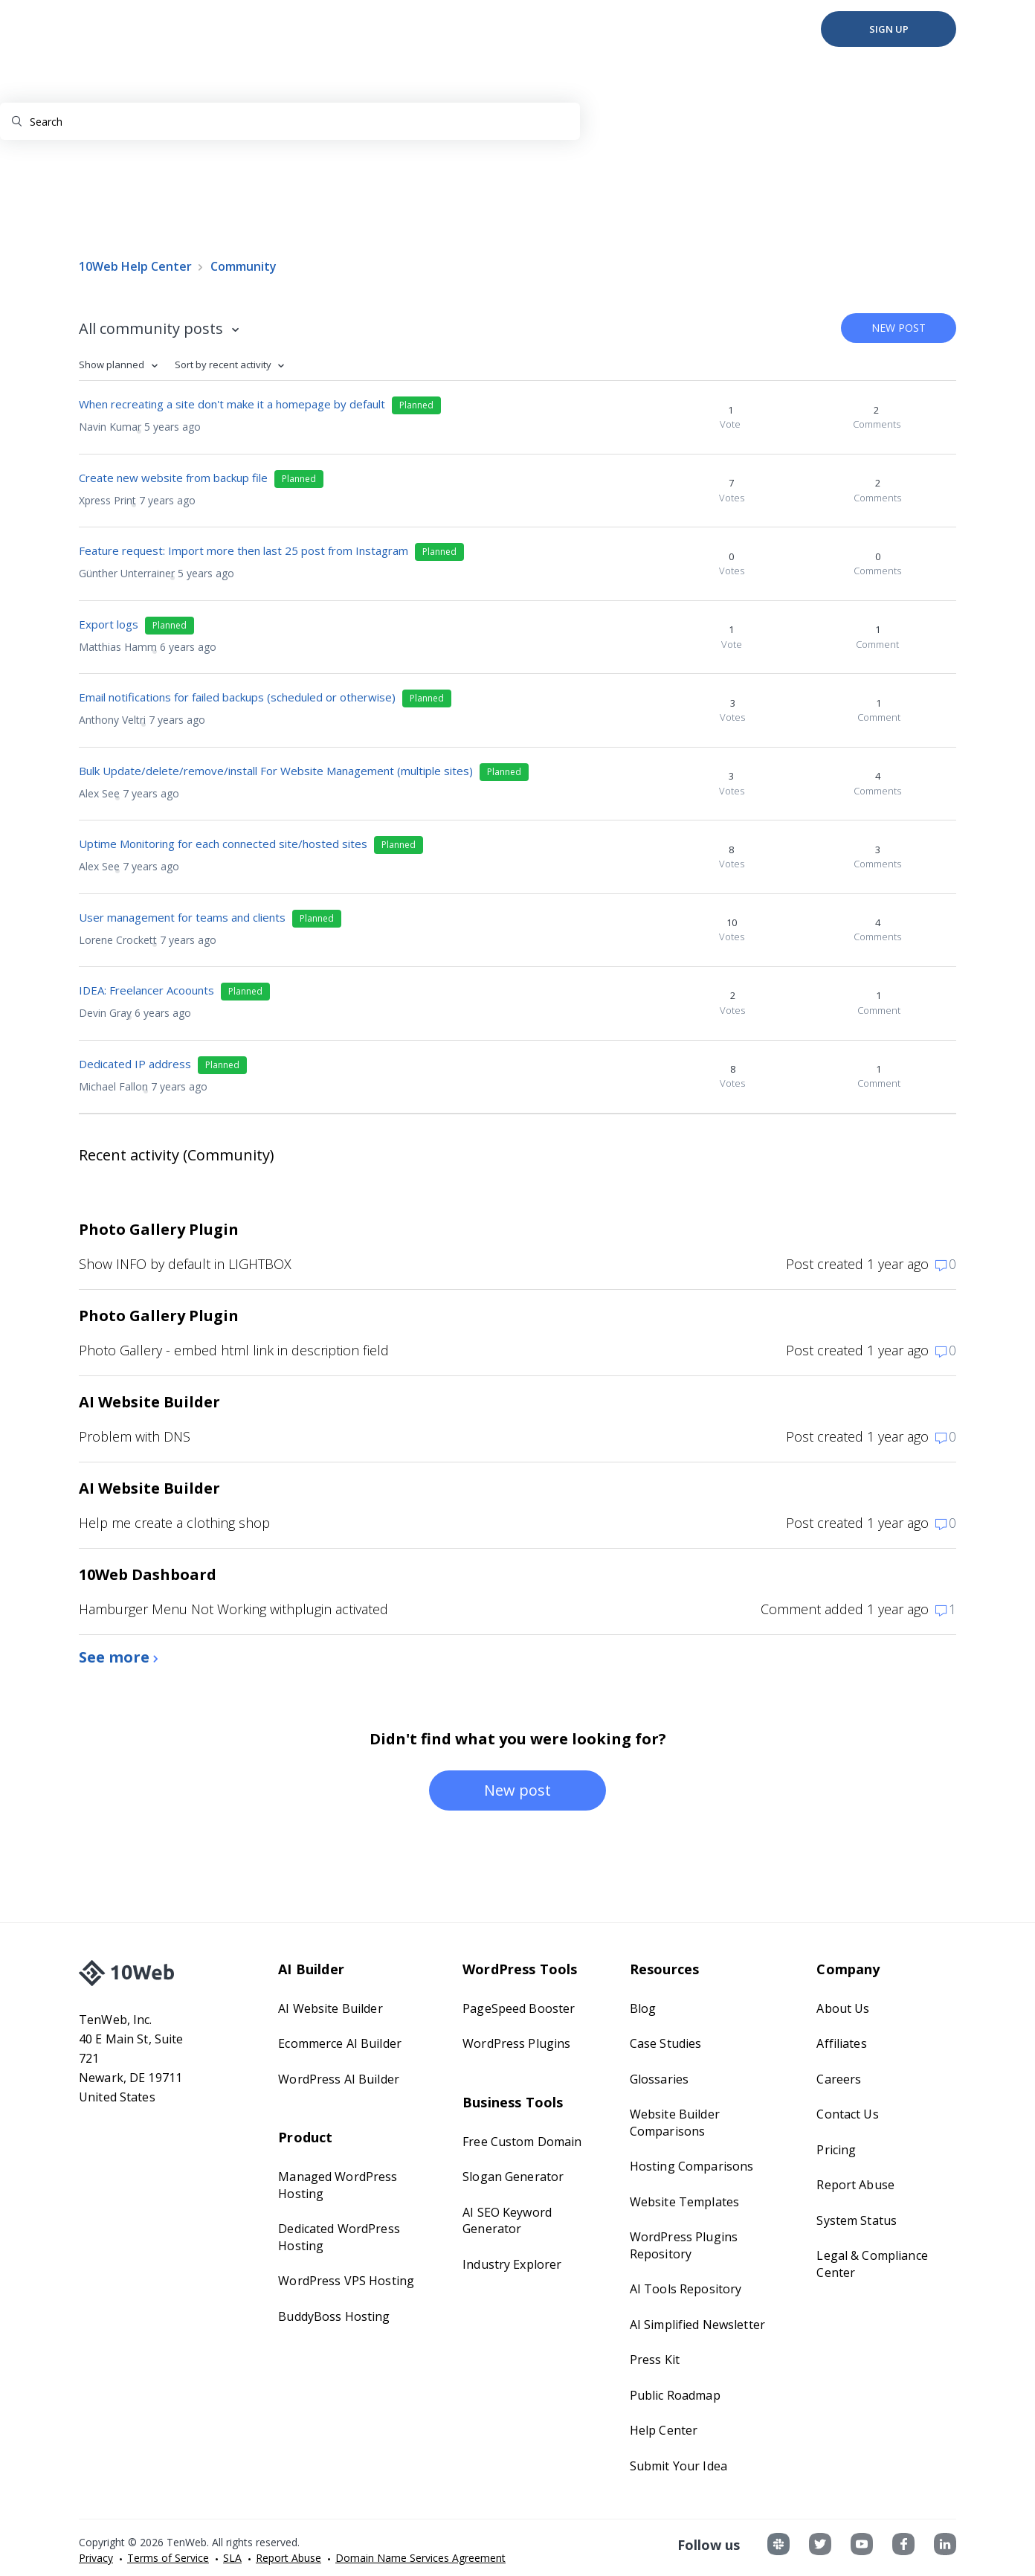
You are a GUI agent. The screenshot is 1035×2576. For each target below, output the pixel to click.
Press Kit (655, 2359)
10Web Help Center (135, 266)
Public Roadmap (675, 2395)
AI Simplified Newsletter (697, 2324)
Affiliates (841, 2043)
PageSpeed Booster (518, 2008)
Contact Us (847, 2114)
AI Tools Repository (685, 2289)
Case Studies (666, 2043)
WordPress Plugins (516, 2043)
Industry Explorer (511, 2264)
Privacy (96, 2558)
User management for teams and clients (182, 917)
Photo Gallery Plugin (159, 1229)
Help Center (663, 2430)
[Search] (290, 121)
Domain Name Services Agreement (420, 2558)
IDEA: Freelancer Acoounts (146, 990)
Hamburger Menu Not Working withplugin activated (233, 1609)
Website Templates (684, 2202)
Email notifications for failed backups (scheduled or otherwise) (237, 697)
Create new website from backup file (173, 477)
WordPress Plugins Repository (684, 2245)
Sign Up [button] (889, 29)
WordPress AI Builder (338, 2079)
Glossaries (659, 2079)
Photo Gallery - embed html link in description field (234, 1350)
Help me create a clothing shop (174, 1523)
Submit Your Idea (678, 2466)
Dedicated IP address (135, 1063)
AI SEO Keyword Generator (507, 2221)
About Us (842, 2008)
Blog (643, 2008)
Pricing (836, 2150)
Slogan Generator (513, 2176)
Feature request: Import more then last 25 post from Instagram (243, 550)
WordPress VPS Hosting (346, 2281)
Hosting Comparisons (691, 2166)
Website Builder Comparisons (675, 2122)
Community (243, 266)
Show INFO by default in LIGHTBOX (185, 1264)
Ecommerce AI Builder (340, 2043)
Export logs (108, 624)
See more (116, 1657)
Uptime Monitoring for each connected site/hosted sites (223, 843)
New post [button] (898, 328)
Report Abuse (855, 2185)
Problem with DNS (134, 1436)
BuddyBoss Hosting (334, 2316)
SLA (232, 2558)
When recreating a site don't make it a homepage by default (232, 403)
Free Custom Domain (521, 2141)
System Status (856, 2220)
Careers (838, 2079)
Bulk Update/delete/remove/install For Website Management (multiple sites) (276, 770)
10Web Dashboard (147, 1574)
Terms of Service (168, 2558)
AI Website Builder (149, 1402)
